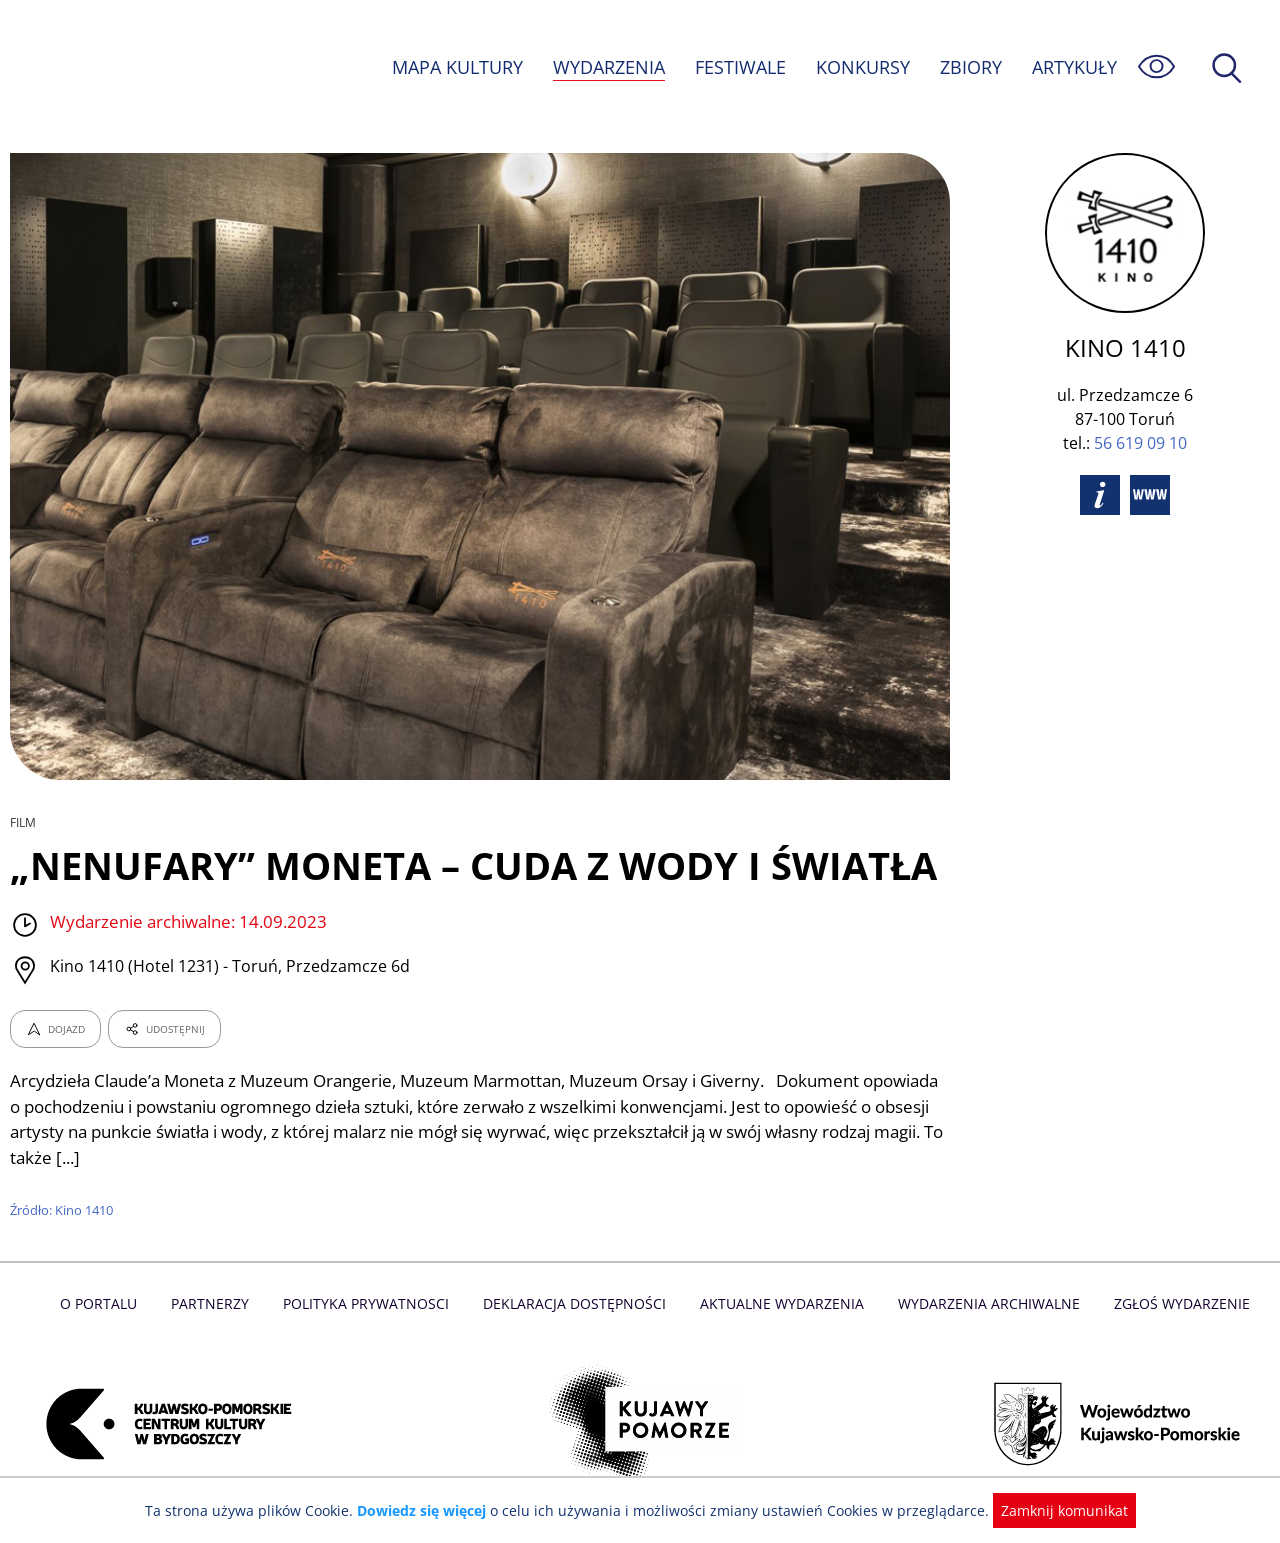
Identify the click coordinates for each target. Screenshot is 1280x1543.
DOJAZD (55, 1029)
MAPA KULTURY (455, 67)
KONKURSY (862, 67)
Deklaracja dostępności (576, 1303)
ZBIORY (970, 67)
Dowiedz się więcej (429, 1510)
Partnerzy (217, 1303)
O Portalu (107, 1303)
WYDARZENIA (607, 67)
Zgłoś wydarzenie (1174, 1303)
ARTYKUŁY (1074, 67)
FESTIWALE (740, 67)
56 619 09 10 (1140, 443)
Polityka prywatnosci (370, 1303)
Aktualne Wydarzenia (780, 1303)
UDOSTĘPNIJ (164, 1029)
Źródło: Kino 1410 (63, 1210)
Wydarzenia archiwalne (983, 1303)
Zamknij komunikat (1052, 1510)
